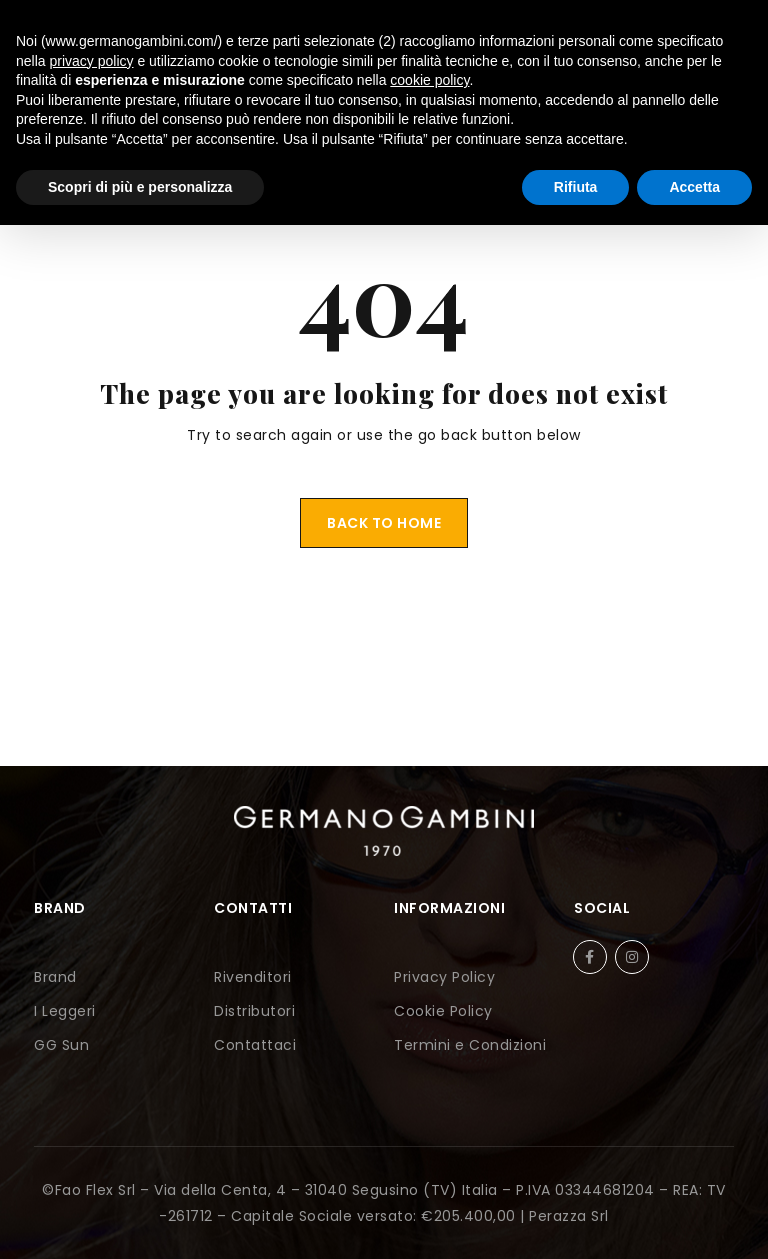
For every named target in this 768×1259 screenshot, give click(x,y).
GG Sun (61, 1045)
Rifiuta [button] (576, 187)
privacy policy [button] (91, 61)
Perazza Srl (569, 1216)
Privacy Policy (444, 977)
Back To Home (384, 523)
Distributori (254, 1011)
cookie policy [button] (429, 80)
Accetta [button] (694, 187)
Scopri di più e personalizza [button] (140, 187)
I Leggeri (65, 1011)
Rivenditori (253, 977)
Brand (55, 977)
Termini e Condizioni (470, 1045)
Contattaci (255, 1045)
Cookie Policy (443, 1011)
